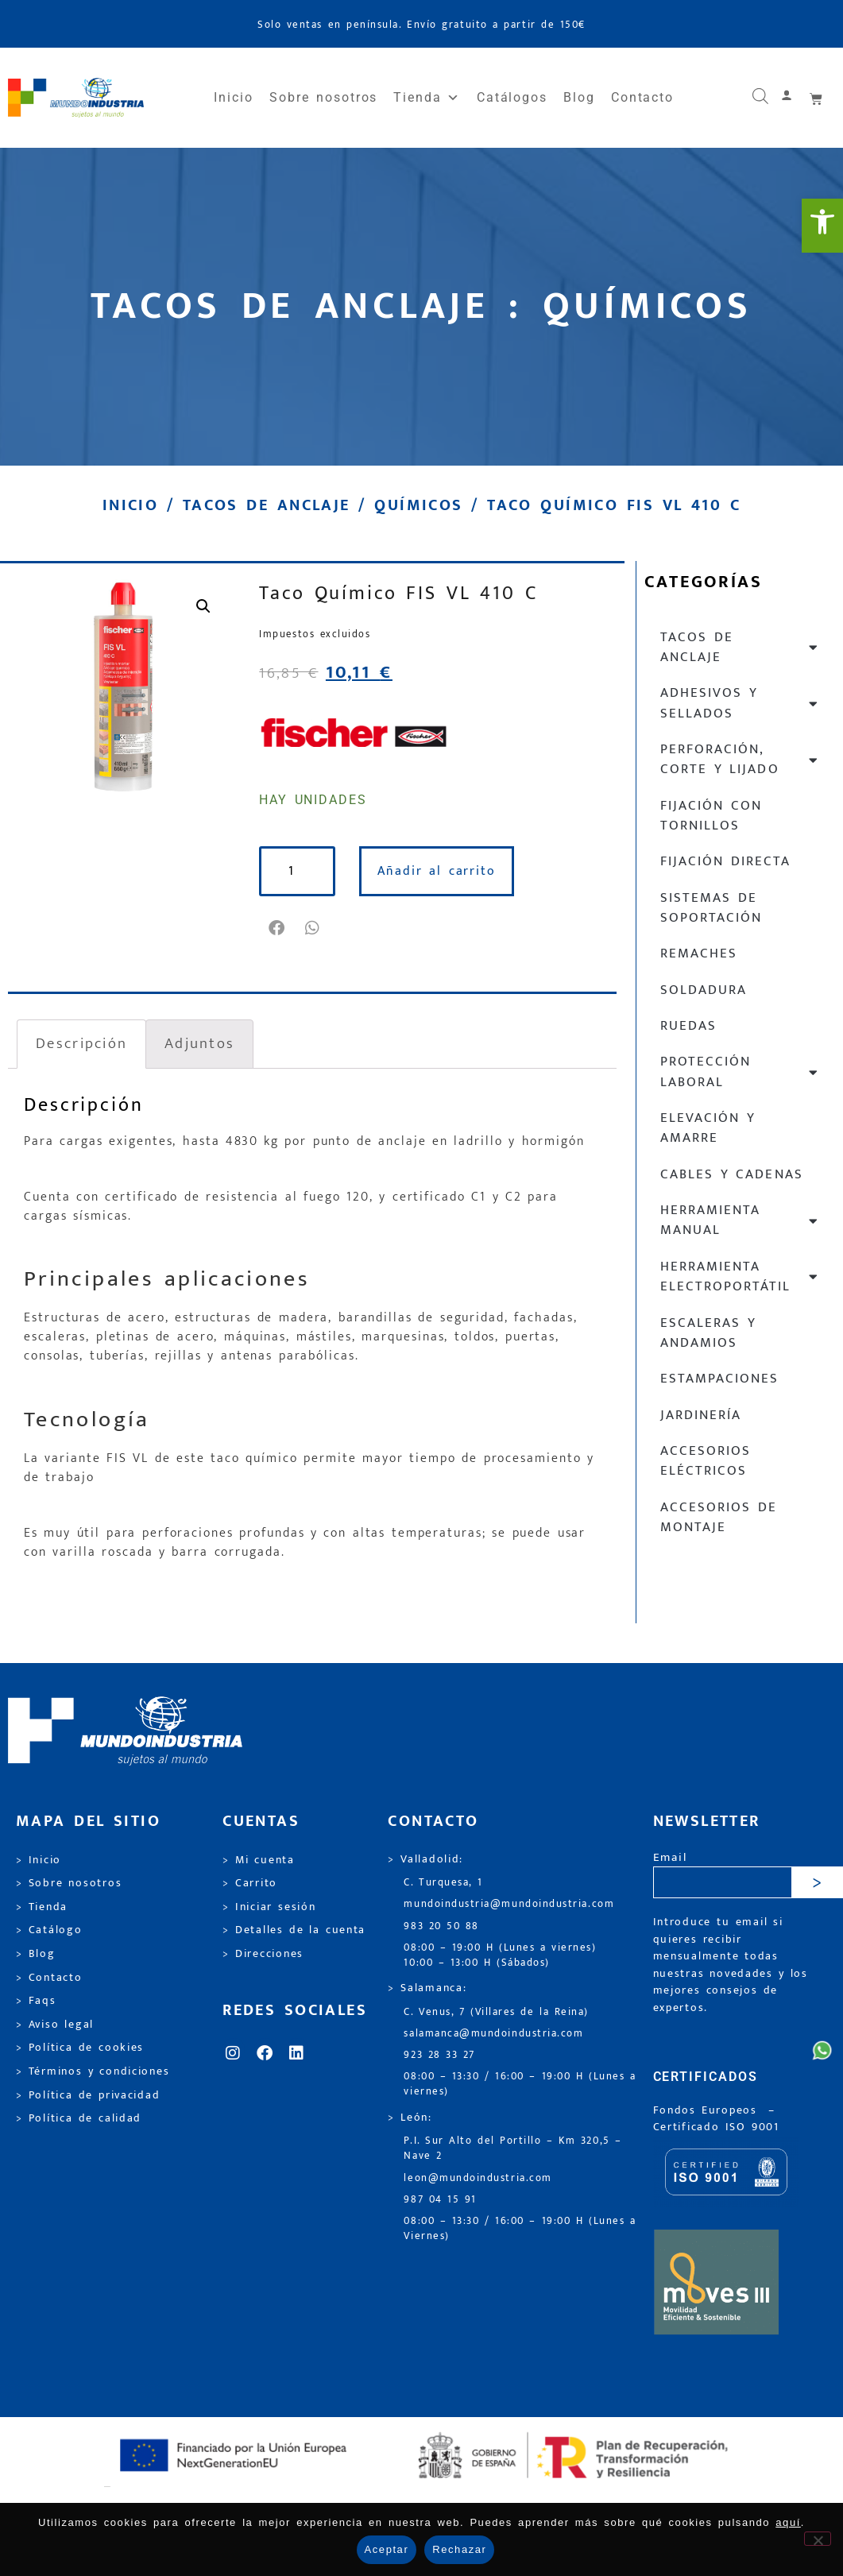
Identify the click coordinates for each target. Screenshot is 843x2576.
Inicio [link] (233, 97)
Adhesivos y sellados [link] (739, 703)
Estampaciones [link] (719, 1378)
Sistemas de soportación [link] (711, 908)
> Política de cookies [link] (80, 2047)
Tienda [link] (426, 97)
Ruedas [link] (688, 1026)
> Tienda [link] (42, 1907)
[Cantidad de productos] (297, 871)
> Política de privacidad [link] (88, 2095)
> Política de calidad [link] (78, 2118)
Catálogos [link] (512, 97)
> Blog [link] (36, 1953)
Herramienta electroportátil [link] (739, 1276)
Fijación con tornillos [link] (711, 816)
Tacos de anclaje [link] (266, 505)
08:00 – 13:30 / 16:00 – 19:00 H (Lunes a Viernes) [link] (520, 2229)
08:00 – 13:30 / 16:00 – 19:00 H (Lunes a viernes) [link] (520, 2084)
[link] (822, 226)
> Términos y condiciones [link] (92, 2071)
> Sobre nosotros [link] (69, 1883)
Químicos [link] (418, 505)
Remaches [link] (698, 953)
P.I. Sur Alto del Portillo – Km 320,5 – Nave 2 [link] (512, 2148)
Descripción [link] (81, 1043)
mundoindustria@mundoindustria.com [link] (509, 1904)
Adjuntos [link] (199, 1043)
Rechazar (459, 2549)
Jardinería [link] (700, 1415)
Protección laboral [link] (739, 1071)
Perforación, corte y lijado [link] (739, 759)
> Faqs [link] (36, 2000)
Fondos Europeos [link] (708, 2110)
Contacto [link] (642, 97)
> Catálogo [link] (49, 1930)
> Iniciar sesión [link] (268, 1907)
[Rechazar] (817, 2539)
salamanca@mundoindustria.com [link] (493, 2033)
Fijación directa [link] (725, 861)
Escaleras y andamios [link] (708, 1333)
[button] (277, 928)
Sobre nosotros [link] (323, 97)
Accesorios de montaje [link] (718, 1517)
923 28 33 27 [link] (439, 2055)
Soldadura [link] (703, 990)
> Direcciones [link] (263, 1953)
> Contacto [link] (49, 1977)
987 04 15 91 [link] (440, 2199)
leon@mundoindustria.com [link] (477, 2178)
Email (670, 1858)
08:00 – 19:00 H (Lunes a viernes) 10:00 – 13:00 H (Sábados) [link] (500, 1955)
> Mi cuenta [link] (258, 1860)
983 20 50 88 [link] (441, 1926)
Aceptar (387, 2549)
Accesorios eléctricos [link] (705, 1461)
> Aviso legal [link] (55, 2024)
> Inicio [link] (38, 1860)
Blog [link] (579, 97)
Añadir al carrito (436, 871)
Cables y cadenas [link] (731, 1174)
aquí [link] (788, 2522)
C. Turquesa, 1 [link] (443, 1882)
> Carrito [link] (249, 1883)
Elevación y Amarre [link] (708, 1128)
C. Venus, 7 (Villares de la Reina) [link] (496, 2012)
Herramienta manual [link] (739, 1220)
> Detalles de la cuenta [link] (293, 1930)
